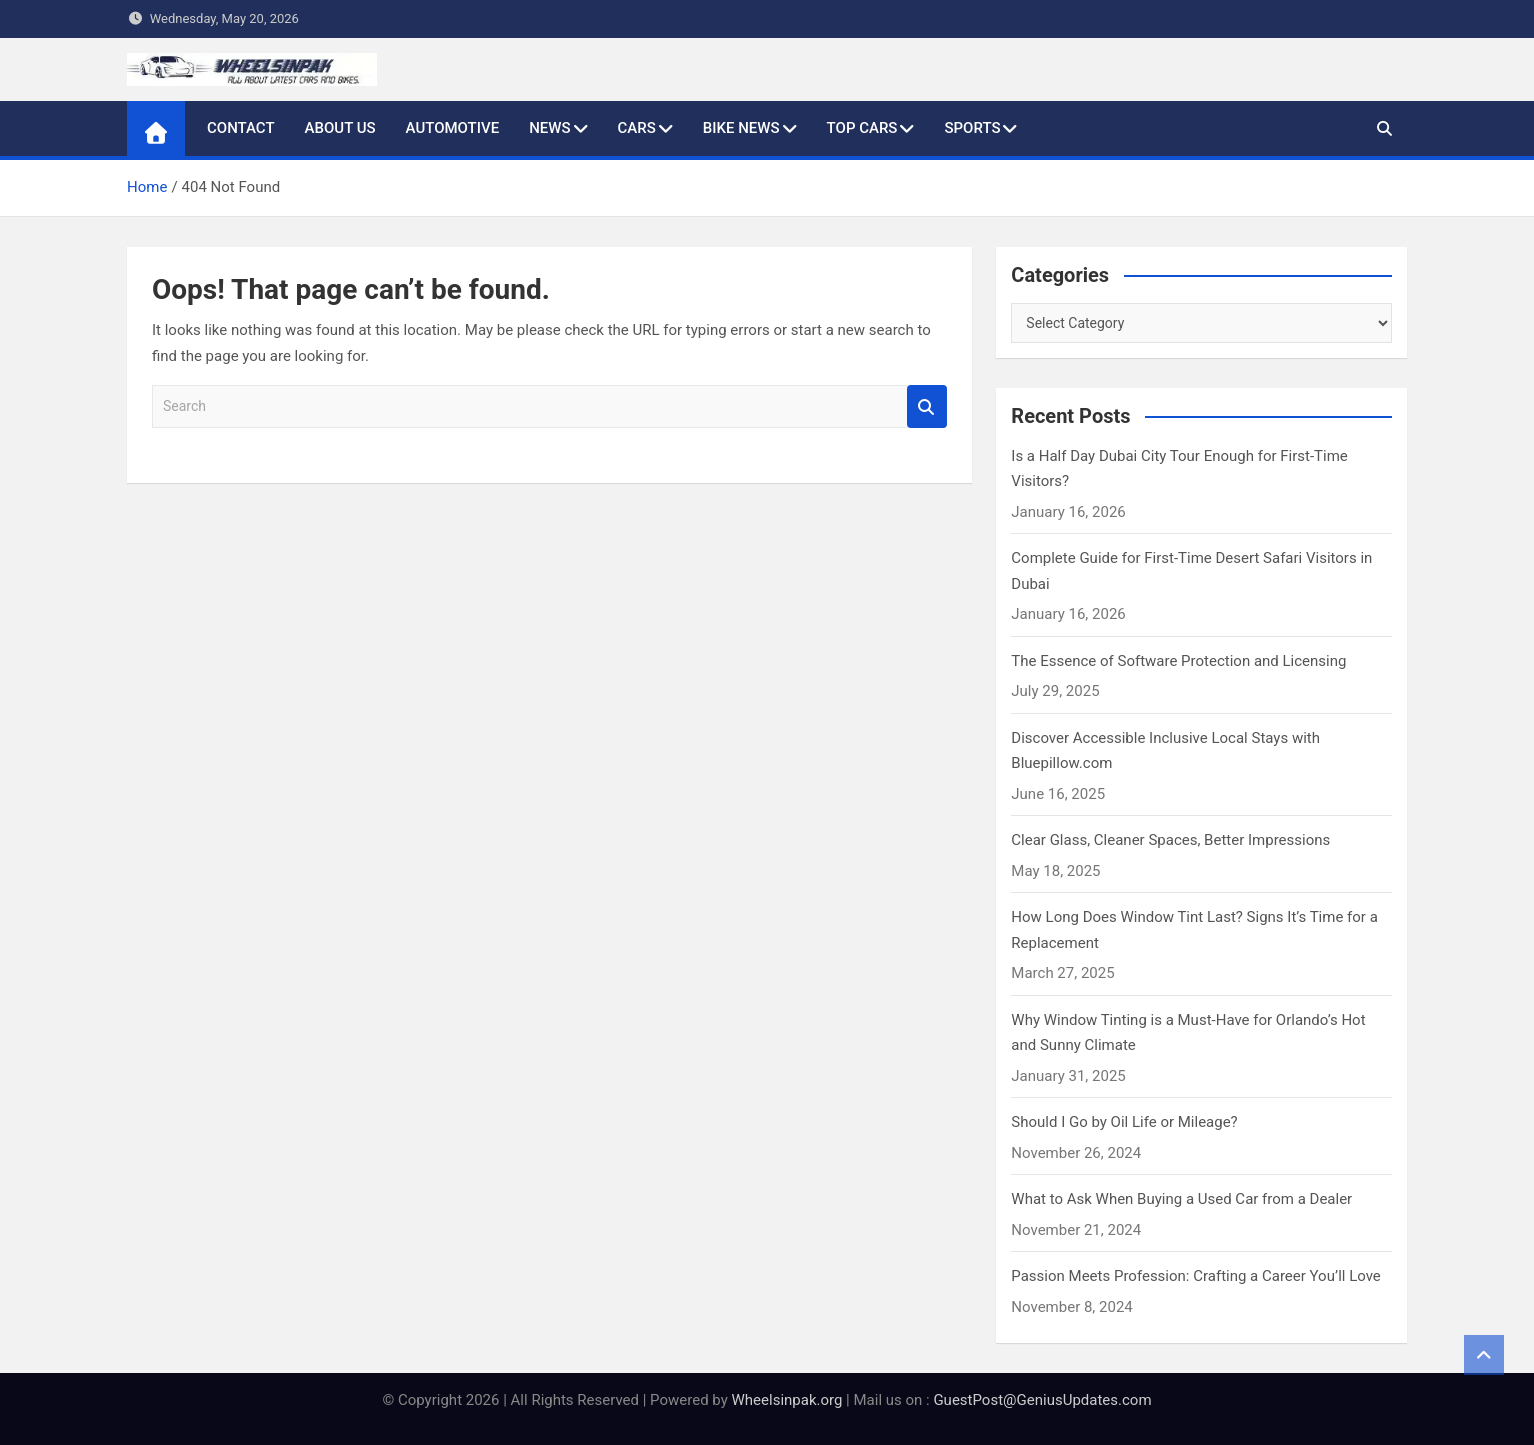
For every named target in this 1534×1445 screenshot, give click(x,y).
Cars (637, 128)
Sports (972, 128)
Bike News (741, 128)
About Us (340, 128)
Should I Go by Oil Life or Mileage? (1124, 1122)
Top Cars (862, 128)
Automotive (453, 128)
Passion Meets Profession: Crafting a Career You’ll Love (1196, 1276)
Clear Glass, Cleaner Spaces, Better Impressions (1170, 840)
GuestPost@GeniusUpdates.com (1042, 1400)
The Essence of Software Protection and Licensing (1178, 661)
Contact (241, 128)
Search (927, 406)
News (549, 128)
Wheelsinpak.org (787, 1400)
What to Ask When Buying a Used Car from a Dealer (1181, 1199)
